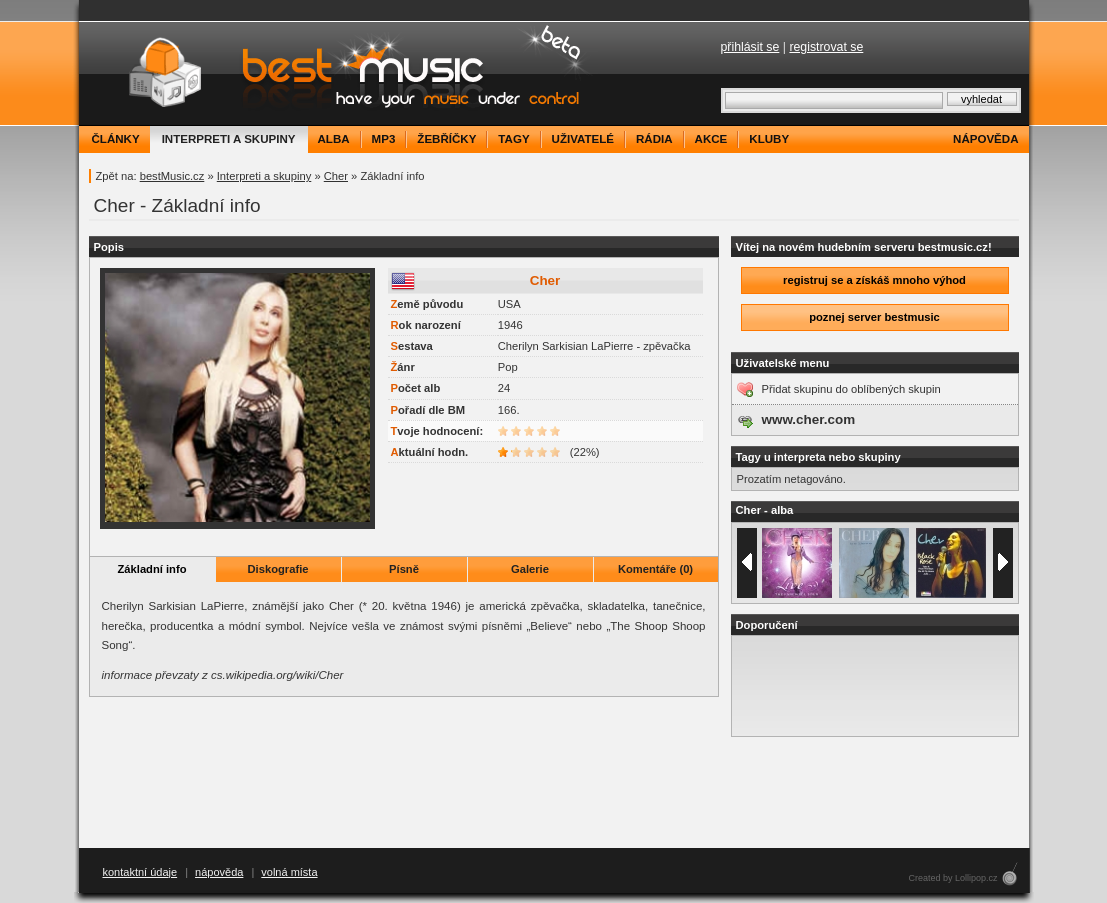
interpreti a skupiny (229, 139)
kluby (769, 139)
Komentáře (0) (655, 569)
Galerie (530, 569)
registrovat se (826, 47)
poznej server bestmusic (874, 317)
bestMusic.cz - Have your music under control (338, 73)
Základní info (152, 569)
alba (334, 139)
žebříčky (446, 139)
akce (711, 139)
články (116, 139)
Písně (404, 569)
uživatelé (583, 139)
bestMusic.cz (172, 176)
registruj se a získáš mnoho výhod (874, 280)
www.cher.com (809, 419)
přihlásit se (750, 47)
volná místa (289, 872)
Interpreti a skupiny (264, 176)
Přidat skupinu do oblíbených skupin (851, 389)
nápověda (985, 139)
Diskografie (278, 569)
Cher (336, 176)
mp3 (384, 139)
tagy (513, 139)
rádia (654, 139)
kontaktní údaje (140, 872)
